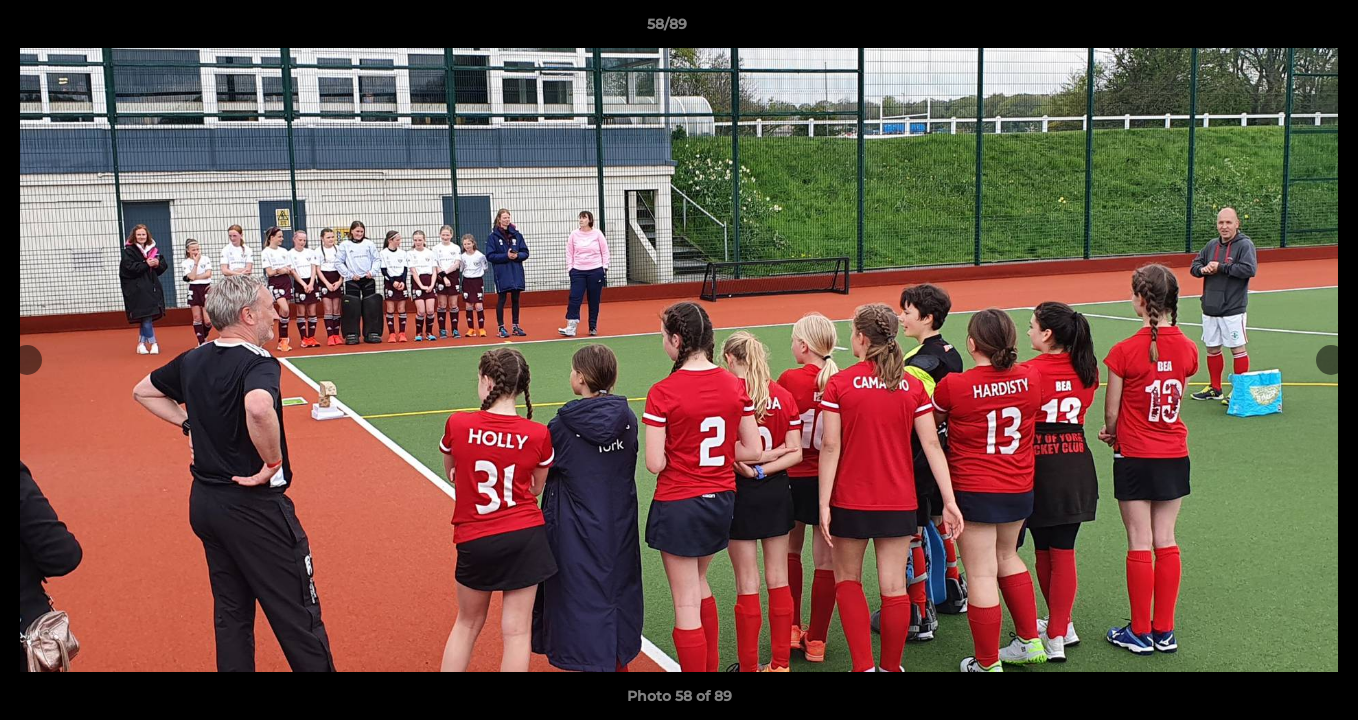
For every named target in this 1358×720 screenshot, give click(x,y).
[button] (1274, 29)
